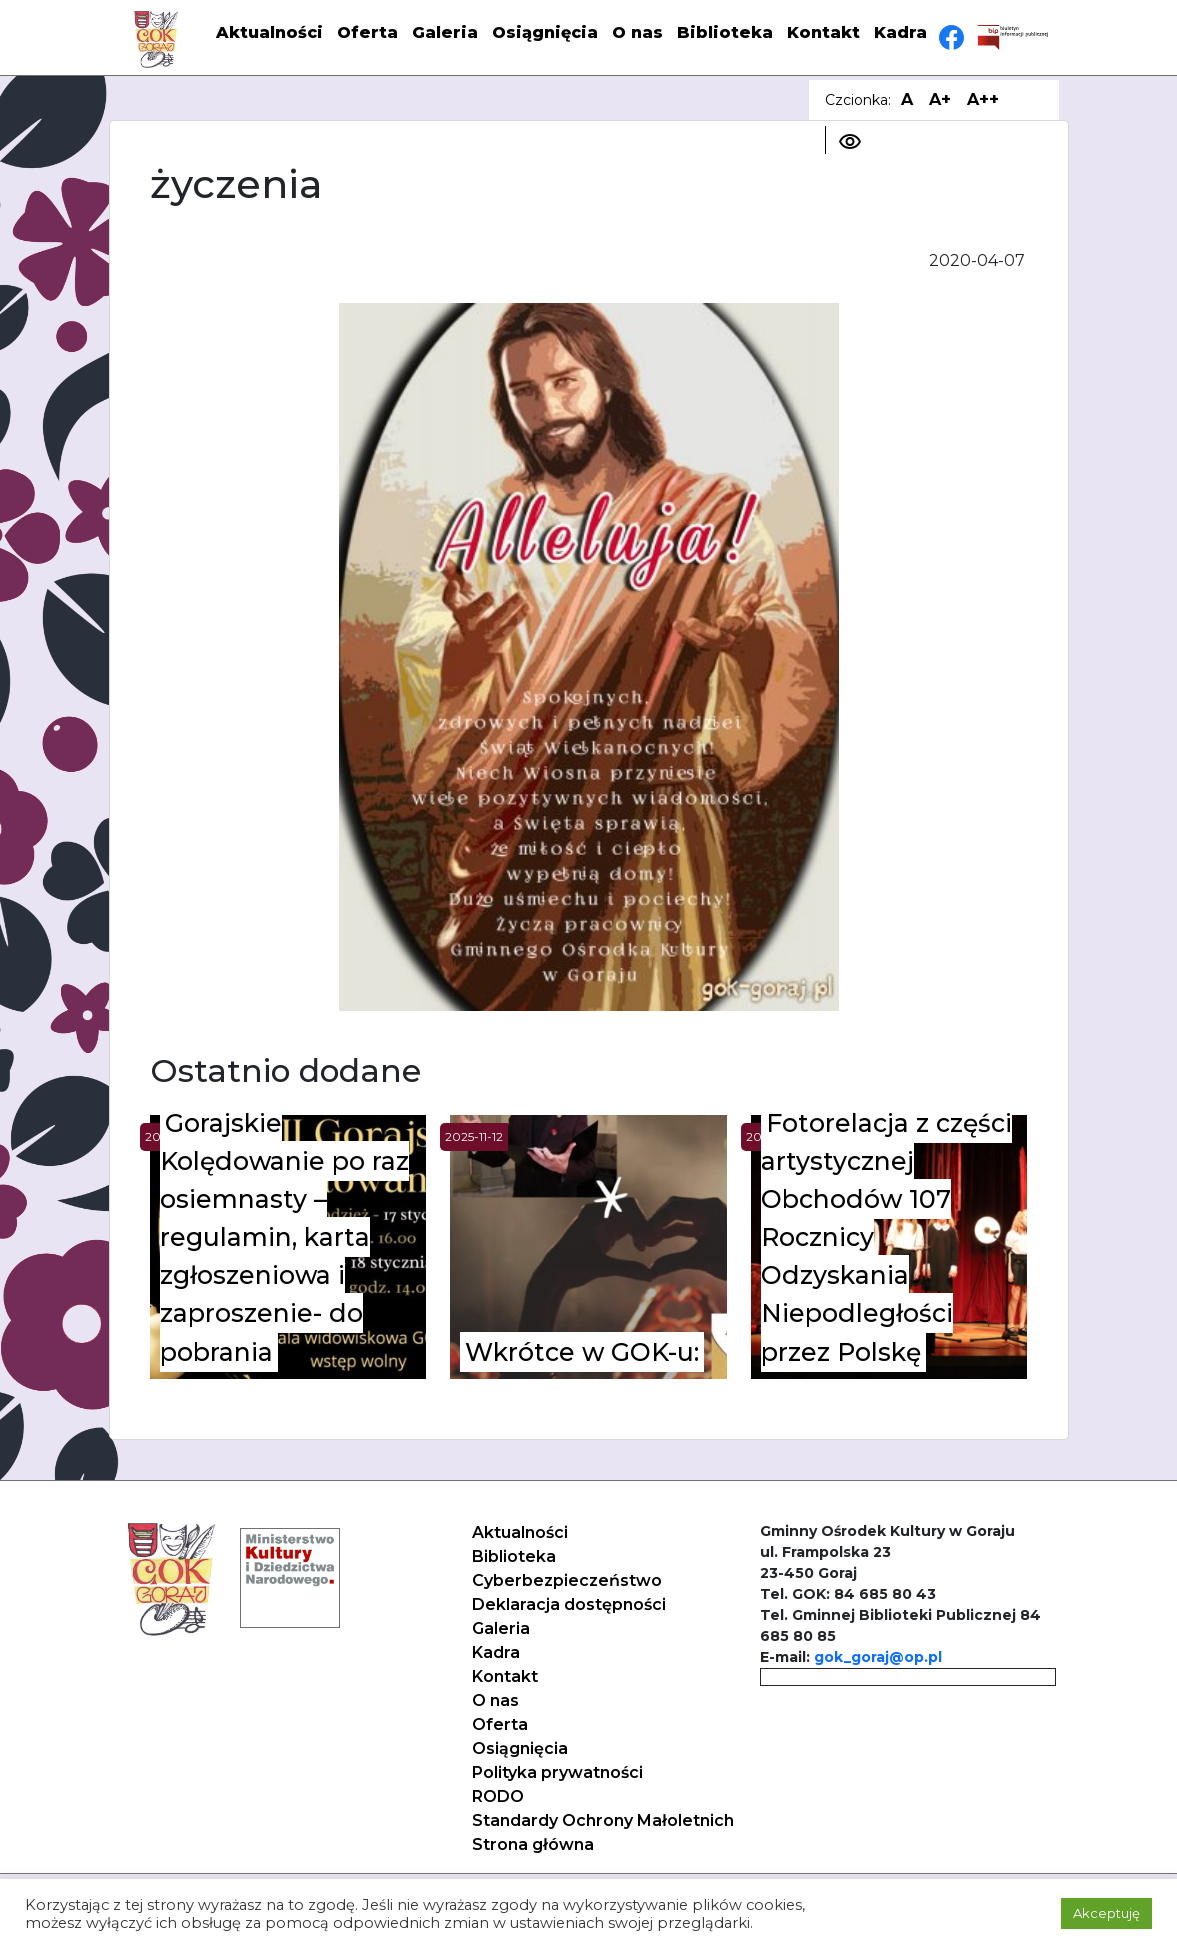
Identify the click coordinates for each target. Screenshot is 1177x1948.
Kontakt (823, 32)
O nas (637, 32)
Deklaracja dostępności (569, 1604)
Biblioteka (725, 32)
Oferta (367, 32)
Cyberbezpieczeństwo (567, 1580)
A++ (983, 99)
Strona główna (533, 1844)
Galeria (445, 32)
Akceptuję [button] (1106, 1913)
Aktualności (269, 32)
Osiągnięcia (545, 32)
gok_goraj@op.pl (878, 1657)
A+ (940, 99)
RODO (498, 1796)
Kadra (900, 32)
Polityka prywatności (557, 1772)
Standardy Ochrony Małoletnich (603, 1820)
